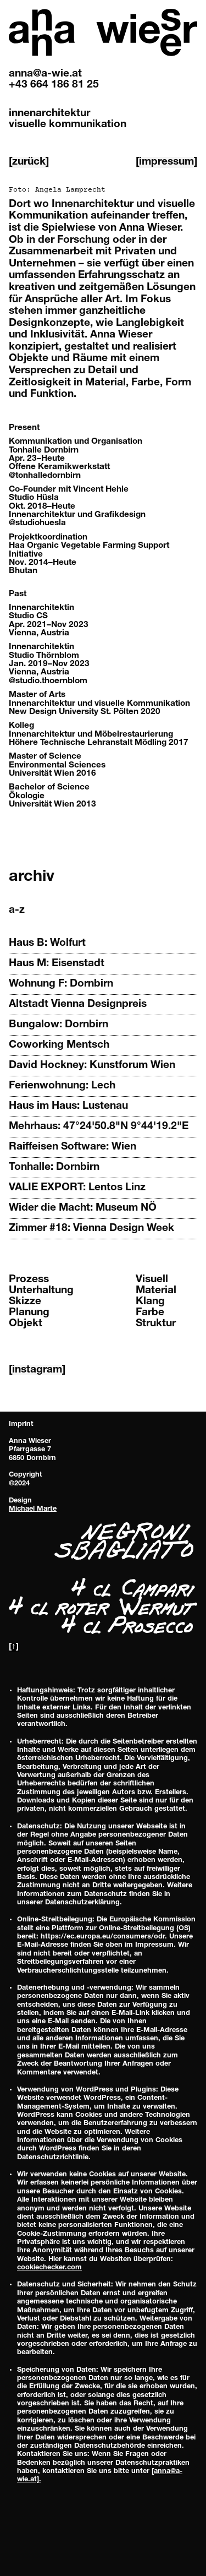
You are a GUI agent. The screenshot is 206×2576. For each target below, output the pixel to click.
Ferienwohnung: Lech (62, 1086)
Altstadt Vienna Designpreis (78, 1004)
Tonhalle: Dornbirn (54, 1167)
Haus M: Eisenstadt (56, 963)
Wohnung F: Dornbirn (61, 984)
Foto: (57, 190)
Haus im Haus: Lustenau (68, 1106)
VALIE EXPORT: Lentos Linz (77, 1188)
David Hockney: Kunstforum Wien (92, 1065)
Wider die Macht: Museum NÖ (83, 1208)
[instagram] (37, 1370)
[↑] (14, 1647)
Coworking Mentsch (59, 1045)
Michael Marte (33, 1509)
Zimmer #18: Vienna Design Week (91, 1228)
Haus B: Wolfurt (47, 943)
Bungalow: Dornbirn (58, 1025)
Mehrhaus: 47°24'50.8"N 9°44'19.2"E (98, 1126)
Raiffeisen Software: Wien (72, 1147)
